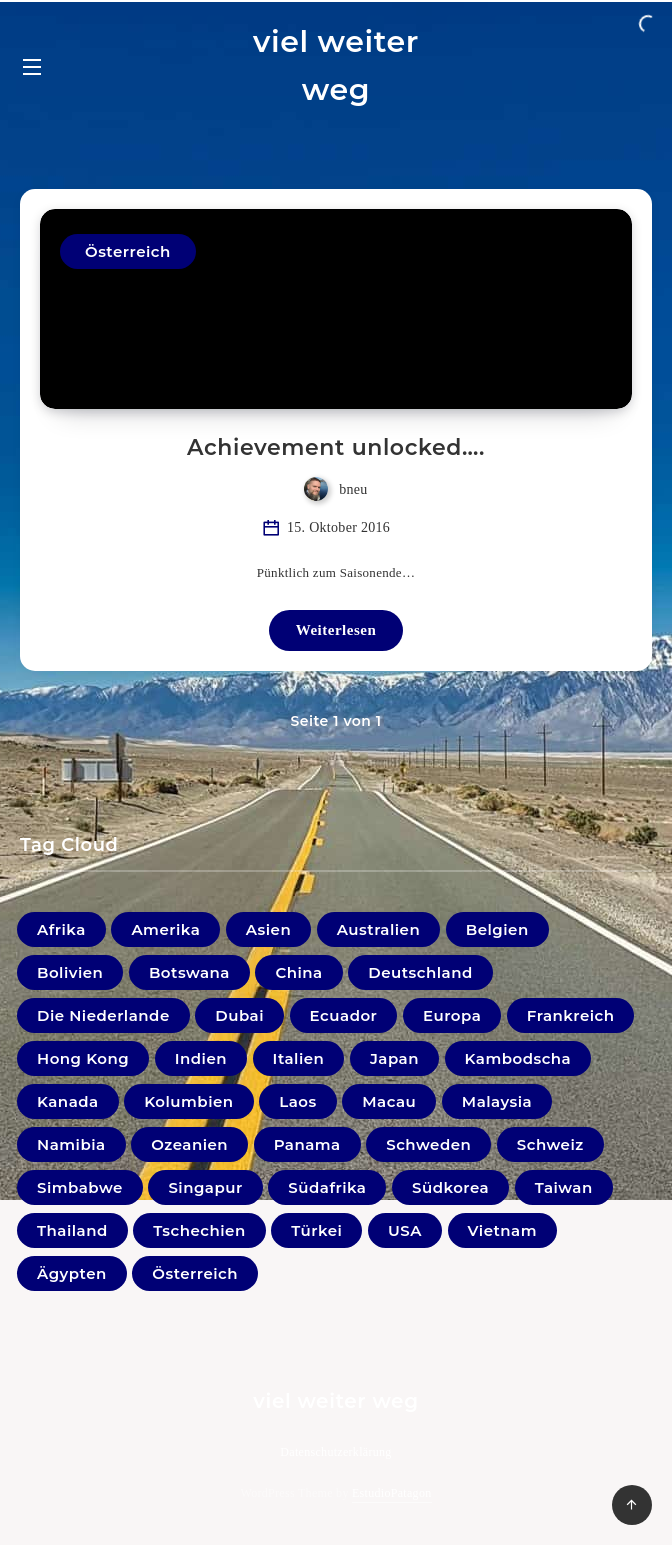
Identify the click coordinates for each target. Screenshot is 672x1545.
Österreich (128, 251)
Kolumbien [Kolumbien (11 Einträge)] (188, 1101)
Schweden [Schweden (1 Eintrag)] (428, 1144)
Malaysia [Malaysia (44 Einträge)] (497, 1101)
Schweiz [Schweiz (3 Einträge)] (550, 1144)
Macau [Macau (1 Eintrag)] (389, 1101)
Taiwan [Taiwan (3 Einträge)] (564, 1187)
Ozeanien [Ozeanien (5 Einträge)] (189, 1144)
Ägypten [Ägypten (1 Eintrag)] (72, 1273)
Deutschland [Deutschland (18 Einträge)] (420, 972)
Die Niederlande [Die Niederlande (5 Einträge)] (103, 1015)
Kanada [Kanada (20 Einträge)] (68, 1101)
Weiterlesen (336, 630)
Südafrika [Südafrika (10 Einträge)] (327, 1187)
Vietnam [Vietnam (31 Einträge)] (503, 1230)
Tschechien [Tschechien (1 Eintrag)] (199, 1230)
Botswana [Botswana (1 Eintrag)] (189, 972)
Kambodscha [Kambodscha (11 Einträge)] (518, 1058)
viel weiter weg (336, 65)
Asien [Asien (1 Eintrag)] (268, 929)
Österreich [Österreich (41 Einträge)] (195, 1273)
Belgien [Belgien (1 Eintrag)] (497, 929)
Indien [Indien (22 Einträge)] (201, 1058)
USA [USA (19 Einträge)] (405, 1230)
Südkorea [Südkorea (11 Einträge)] (450, 1187)
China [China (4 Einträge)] (298, 972)
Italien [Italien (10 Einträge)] (299, 1058)
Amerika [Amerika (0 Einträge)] (165, 929)
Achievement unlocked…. (336, 447)
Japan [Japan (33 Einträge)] (394, 1058)
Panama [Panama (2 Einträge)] (307, 1144)
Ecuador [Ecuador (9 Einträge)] (344, 1015)
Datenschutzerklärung (335, 1452)
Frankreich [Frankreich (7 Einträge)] (571, 1015)
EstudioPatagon (392, 1493)
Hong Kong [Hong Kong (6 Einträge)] (83, 1058)
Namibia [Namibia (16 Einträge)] (71, 1144)
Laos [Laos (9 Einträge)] (298, 1101)
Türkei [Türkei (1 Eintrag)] (316, 1230)
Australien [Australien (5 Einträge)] (378, 929)
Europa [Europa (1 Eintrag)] (452, 1015)
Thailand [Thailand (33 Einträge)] (72, 1230)
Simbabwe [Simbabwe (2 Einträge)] (80, 1187)
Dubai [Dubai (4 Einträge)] (239, 1015)
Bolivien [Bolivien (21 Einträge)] (70, 972)
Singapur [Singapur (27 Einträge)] (205, 1187)
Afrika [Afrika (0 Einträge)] (61, 929)
